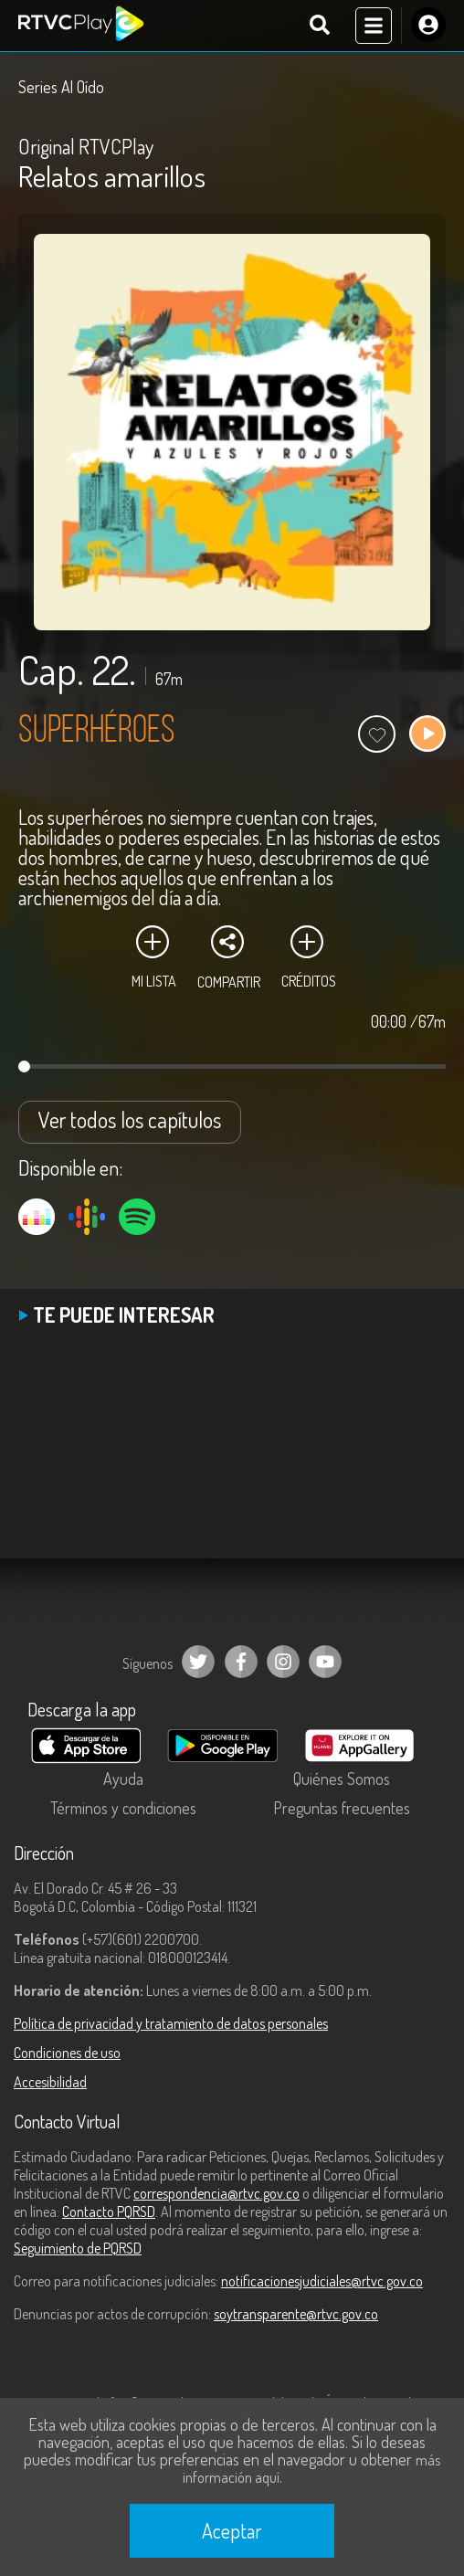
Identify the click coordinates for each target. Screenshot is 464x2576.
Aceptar (232, 2530)
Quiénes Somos (341, 1778)
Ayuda (123, 1778)
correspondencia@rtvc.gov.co (216, 2193)
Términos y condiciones (123, 1808)
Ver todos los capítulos (129, 1119)
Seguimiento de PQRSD (78, 2248)
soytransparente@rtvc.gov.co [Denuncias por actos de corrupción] (296, 2314)
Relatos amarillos (112, 176)
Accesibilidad (50, 2082)
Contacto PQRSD (108, 2211)
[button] (423, 1470)
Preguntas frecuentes (341, 1808)
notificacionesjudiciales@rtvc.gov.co (322, 2281)
